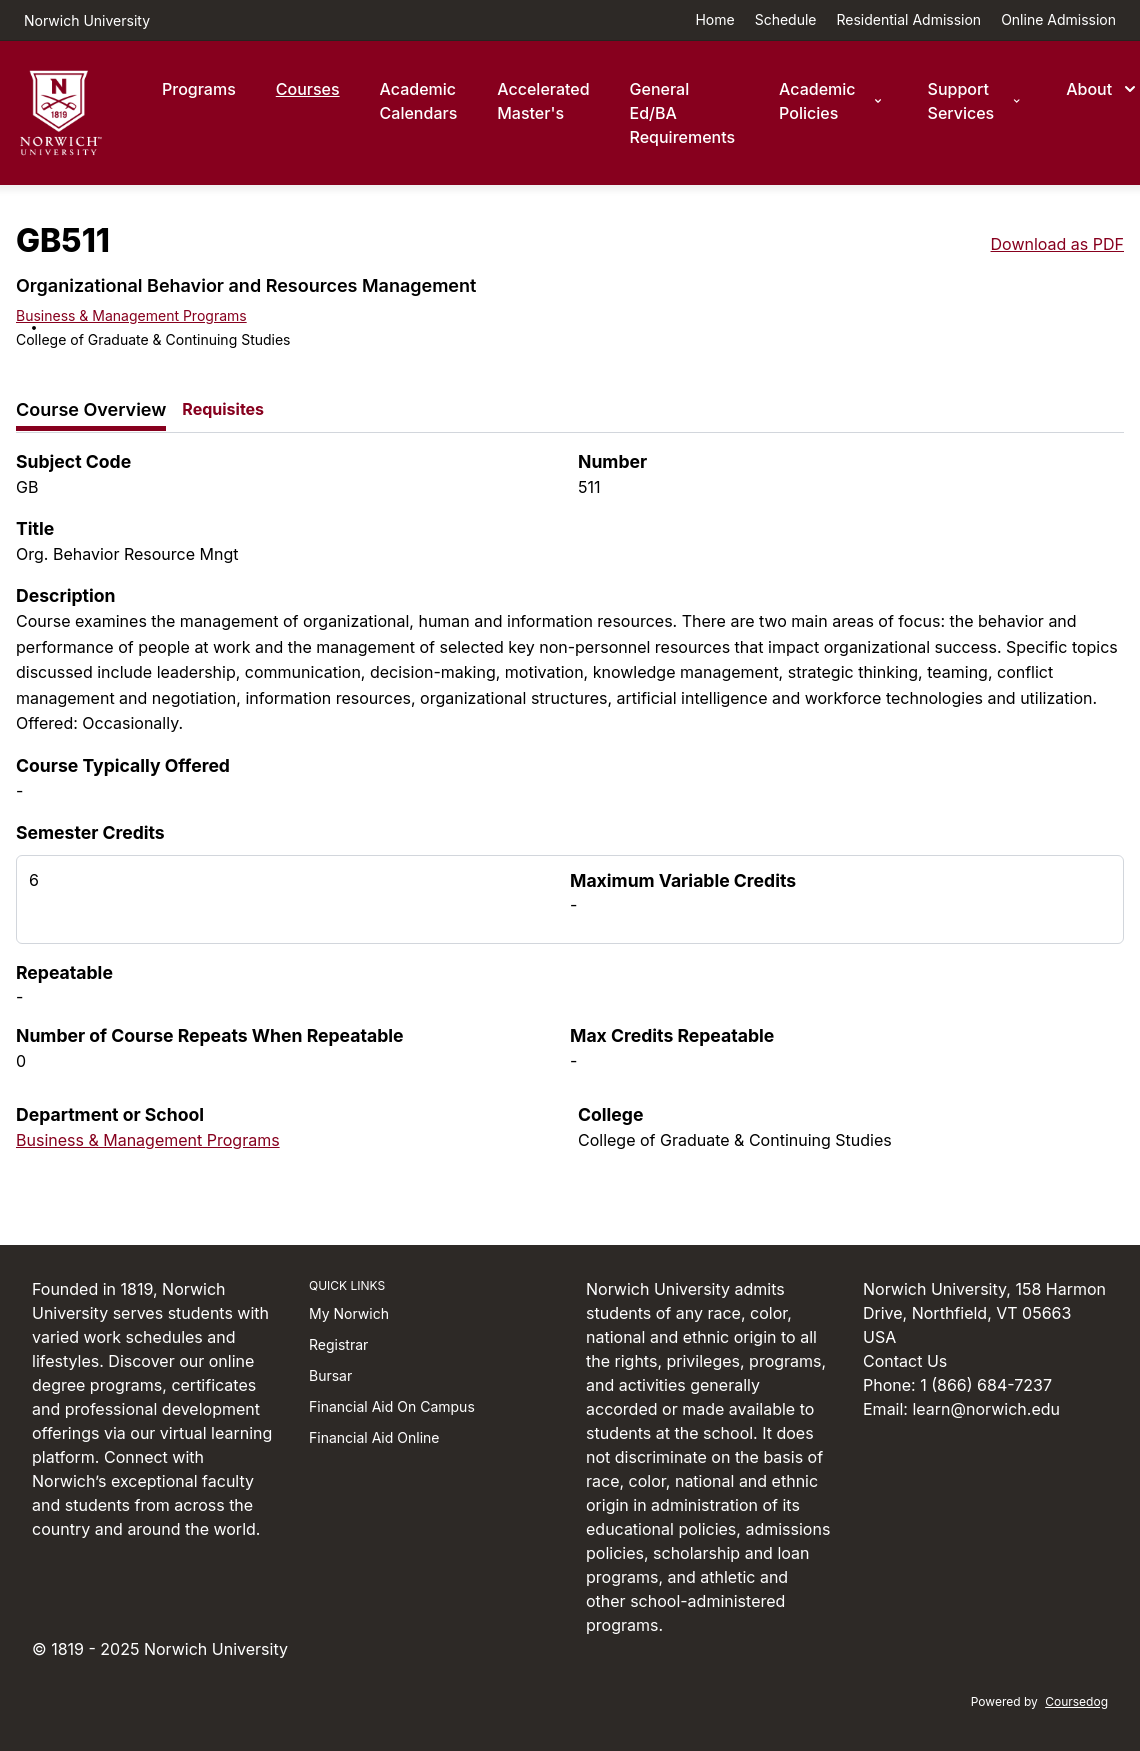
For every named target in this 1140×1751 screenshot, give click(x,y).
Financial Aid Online (374, 1437)
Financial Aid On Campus (392, 1406)
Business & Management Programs (131, 315)
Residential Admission (909, 19)
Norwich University (87, 20)
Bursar (330, 1375)
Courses (308, 89)
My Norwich (349, 1313)
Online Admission (1058, 19)
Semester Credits (90, 832)
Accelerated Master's (543, 101)
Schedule (786, 19)
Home (714, 19)
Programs (199, 89)
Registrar (338, 1344)
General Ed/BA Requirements (683, 113)
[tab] (91, 410)
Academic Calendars (419, 101)
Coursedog (1076, 1701)
